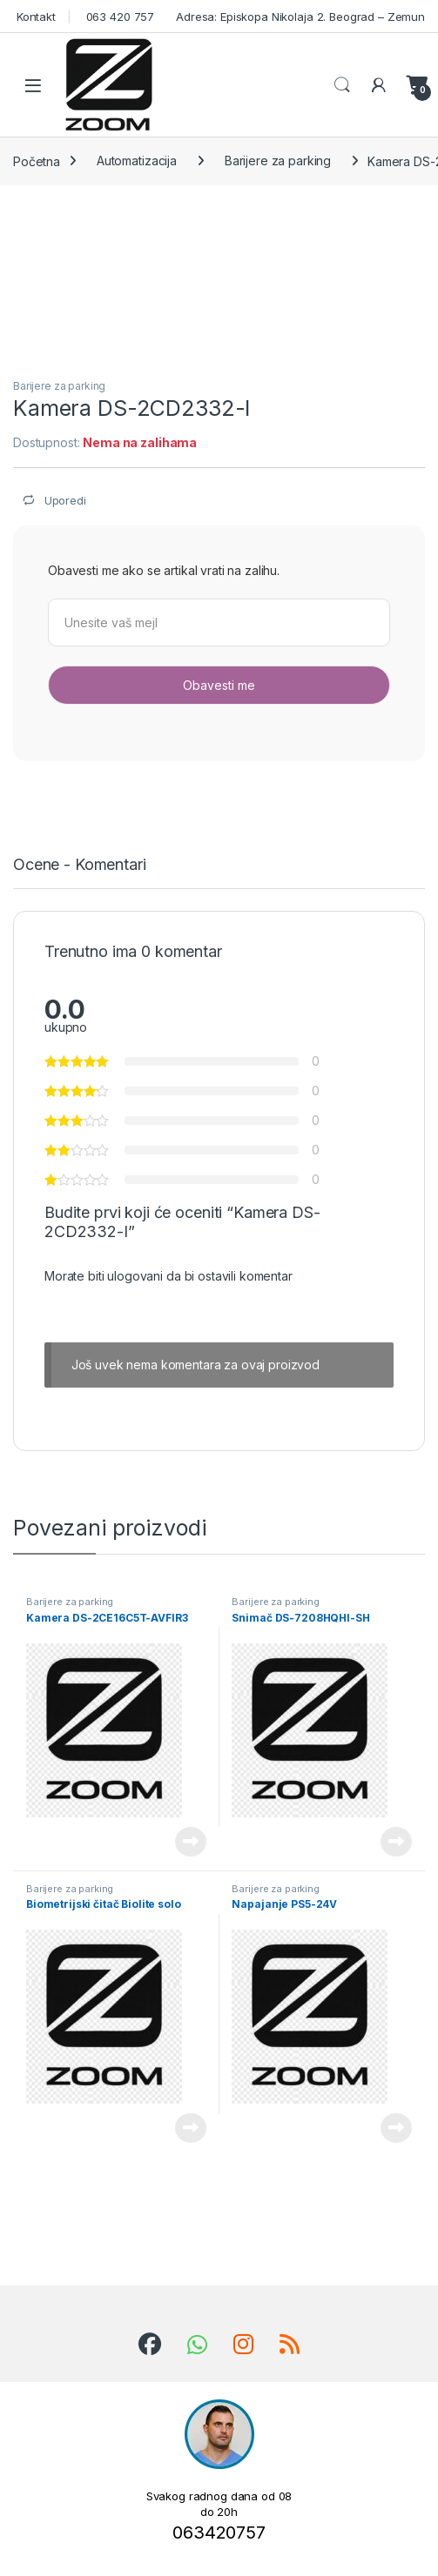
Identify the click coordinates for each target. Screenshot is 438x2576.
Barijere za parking (278, 160)
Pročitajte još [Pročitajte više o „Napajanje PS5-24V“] (396, 2128)
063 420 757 (118, 16)
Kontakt (34, 16)
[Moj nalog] (378, 85)
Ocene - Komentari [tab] (79, 865)
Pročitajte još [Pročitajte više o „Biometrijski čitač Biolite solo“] (190, 2128)
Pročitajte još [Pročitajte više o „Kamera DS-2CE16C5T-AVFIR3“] (190, 1842)
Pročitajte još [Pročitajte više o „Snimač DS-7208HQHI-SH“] (396, 1842)
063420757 (219, 2532)
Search (342, 85)
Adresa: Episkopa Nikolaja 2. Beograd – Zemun (298, 16)
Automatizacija (137, 160)
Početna (36, 160)
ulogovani (135, 1275)
